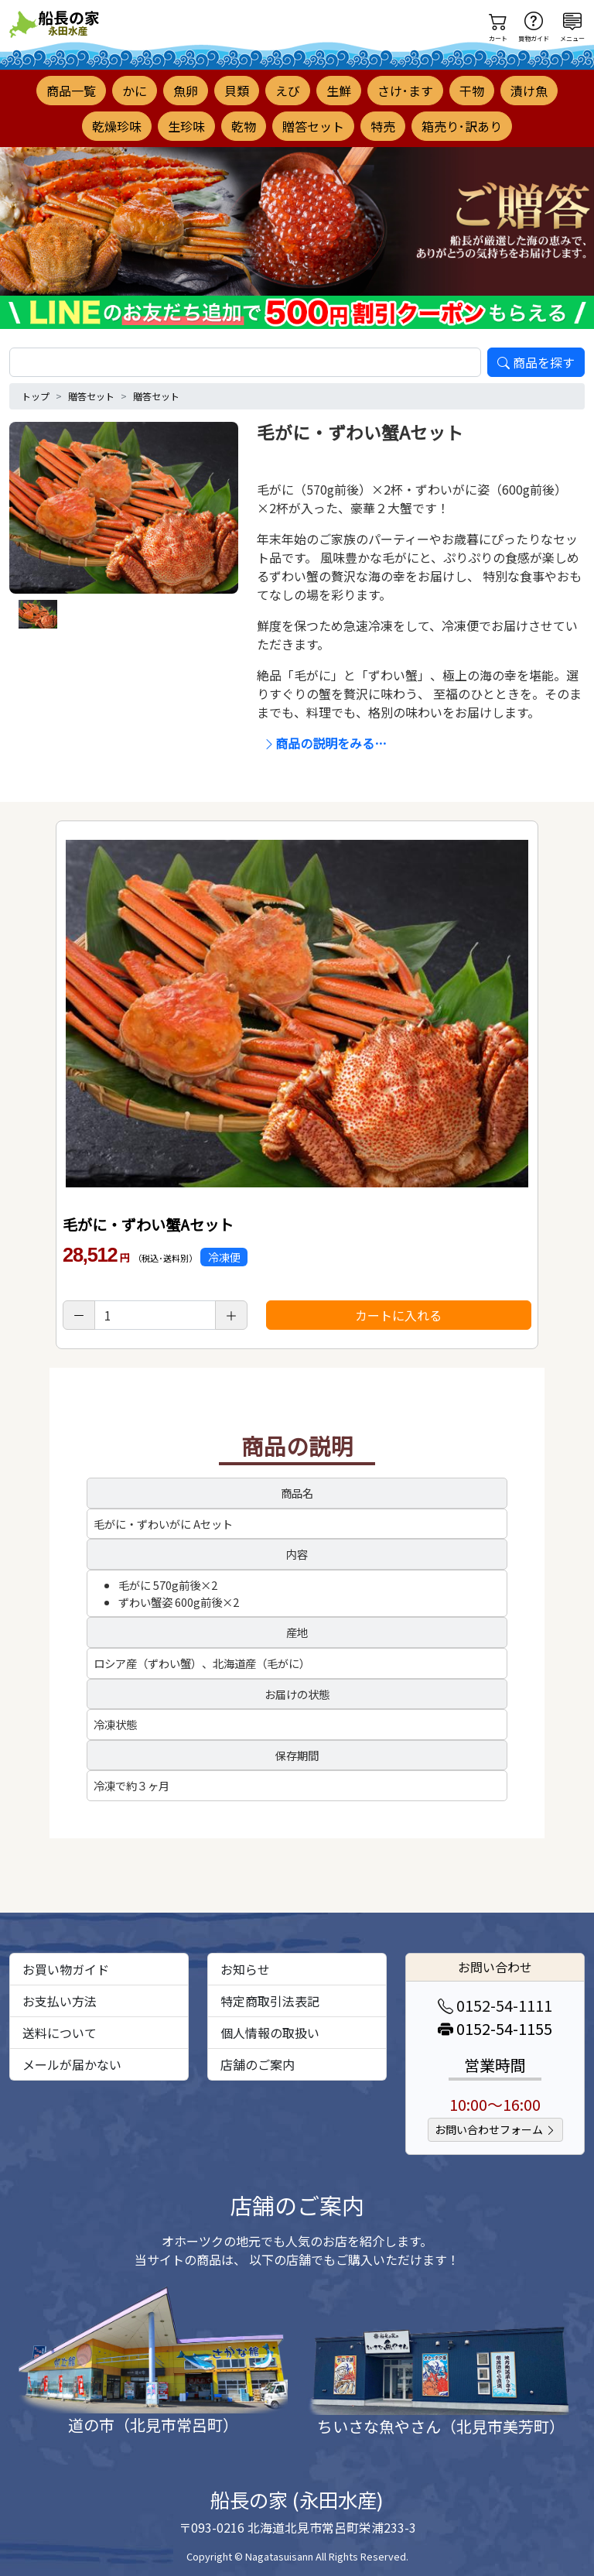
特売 (382, 126)
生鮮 (338, 90)
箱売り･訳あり (462, 126)
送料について (59, 2032)
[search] (245, 362)
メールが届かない (71, 2064)
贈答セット (313, 126)
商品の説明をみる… (325, 743)
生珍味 (186, 126)
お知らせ (245, 1969)
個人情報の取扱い (269, 2032)
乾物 (243, 126)
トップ (36, 395)
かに (134, 90)
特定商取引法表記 (269, 2001)
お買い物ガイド (65, 1969)
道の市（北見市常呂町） (153, 2424)
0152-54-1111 (495, 2005)
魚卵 (185, 90)
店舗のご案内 (257, 2064)
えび (287, 90)
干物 (471, 90)
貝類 (236, 90)
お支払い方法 (59, 2001)
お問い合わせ (495, 1967)
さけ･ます (405, 90)
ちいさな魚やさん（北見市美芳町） (441, 2426)
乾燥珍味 (117, 126)
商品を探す (536, 362)
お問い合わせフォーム (495, 2129)
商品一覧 (71, 90)
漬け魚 (529, 90)
